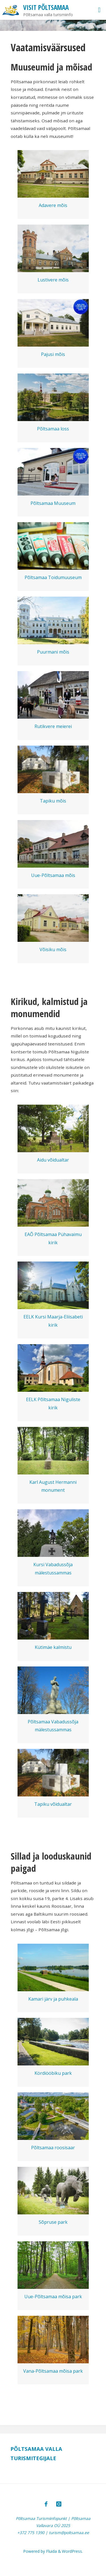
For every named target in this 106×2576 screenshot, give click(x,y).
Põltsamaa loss (53, 429)
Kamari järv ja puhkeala (53, 1999)
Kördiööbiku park (53, 2073)
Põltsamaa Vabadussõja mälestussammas (53, 1726)
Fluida (51, 2551)
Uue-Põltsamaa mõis (53, 875)
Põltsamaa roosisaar (53, 2147)
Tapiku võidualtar (53, 1804)
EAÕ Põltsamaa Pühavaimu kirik (53, 1238)
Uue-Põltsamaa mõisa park (53, 2296)
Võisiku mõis (53, 949)
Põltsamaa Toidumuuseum (53, 577)
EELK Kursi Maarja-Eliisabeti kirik (53, 1321)
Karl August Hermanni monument (53, 1486)
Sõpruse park (53, 2222)
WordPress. (72, 2551)
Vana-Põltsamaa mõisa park (53, 2371)
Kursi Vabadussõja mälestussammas (53, 1568)
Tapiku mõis (53, 801)
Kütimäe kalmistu (53, 1647)
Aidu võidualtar (53, 1160)
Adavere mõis (53, 205)
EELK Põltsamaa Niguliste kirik (53, 1403)
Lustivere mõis (53, 280)
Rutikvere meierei (53, 726)
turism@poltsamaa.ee (69, 2532)
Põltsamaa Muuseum (53, 503)
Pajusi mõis (53, 354)
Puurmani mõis (53, 652)
